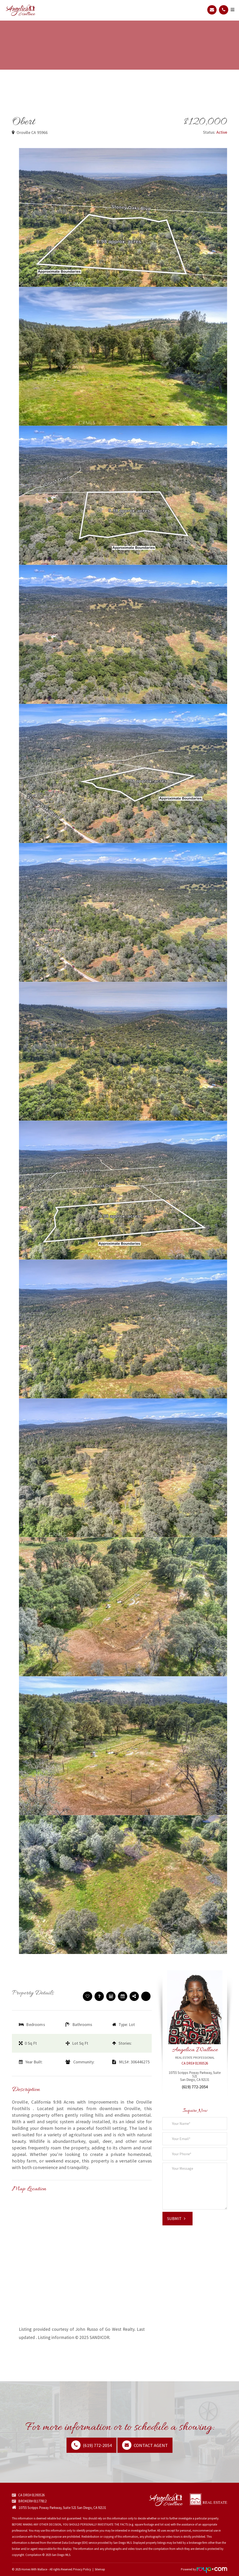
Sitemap (102, 2569)
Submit (176, 2218)
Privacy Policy (83, 2569)
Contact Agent (151, 2445)
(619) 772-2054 (195, 2087)
